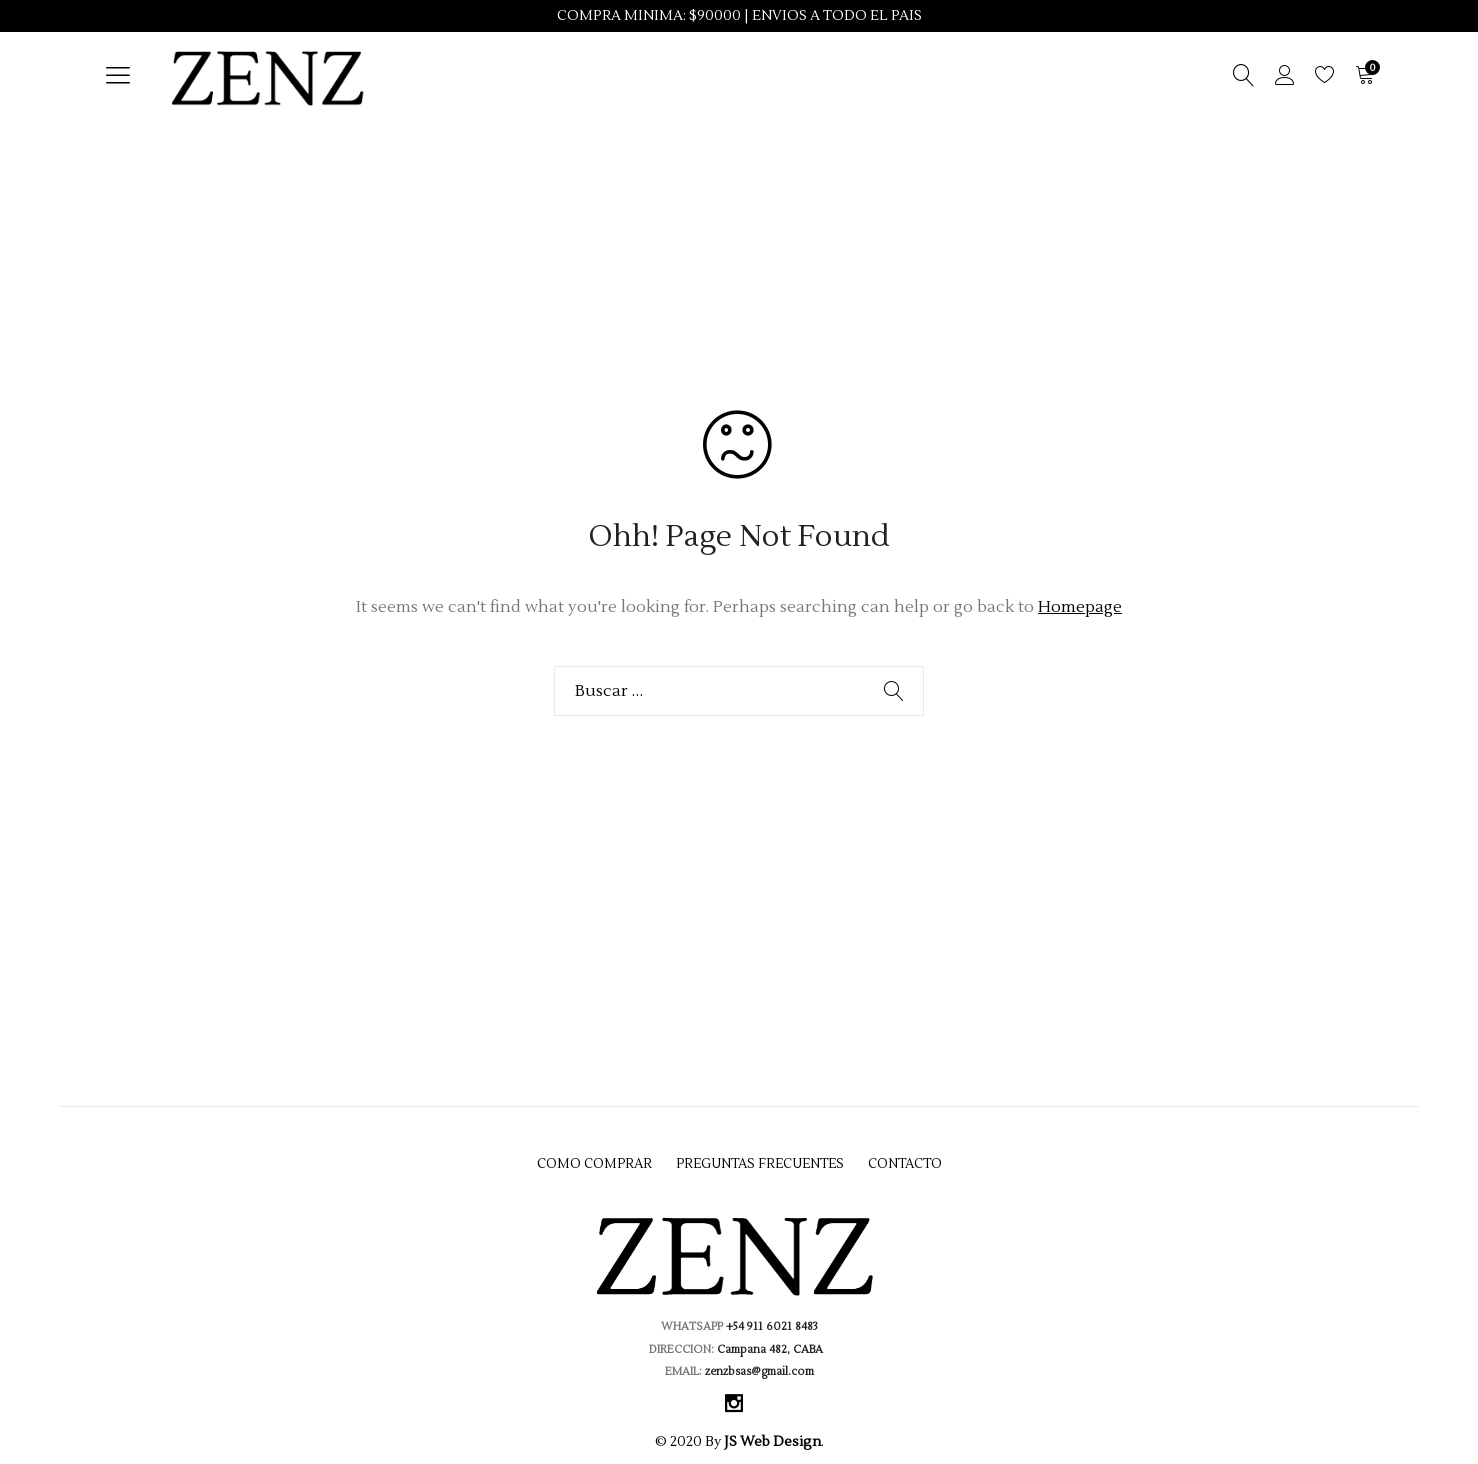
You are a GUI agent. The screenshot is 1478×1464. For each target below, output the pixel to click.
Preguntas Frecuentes (760, 1164)
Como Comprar (594, 1164)
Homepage (1080, 607)
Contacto (905, 1164)
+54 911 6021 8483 (772, 1326)
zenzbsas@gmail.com (758, 1371)
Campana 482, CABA (773, 1349)
